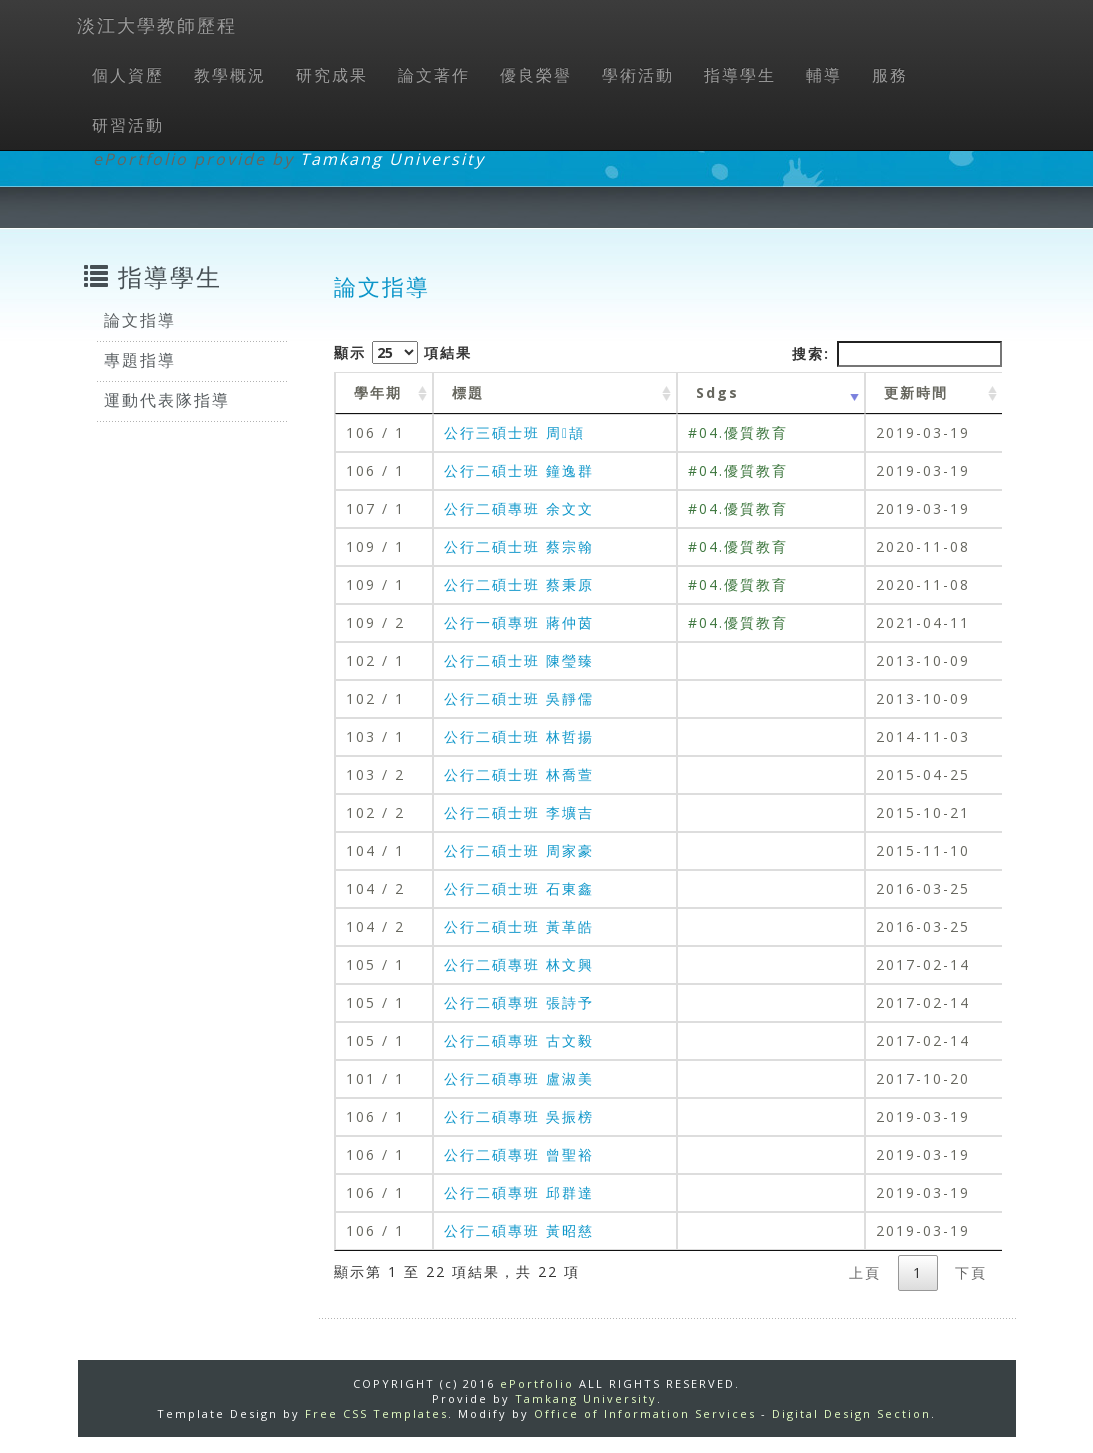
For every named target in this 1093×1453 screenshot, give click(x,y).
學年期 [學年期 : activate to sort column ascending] (378, 392)
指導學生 (740, 75)
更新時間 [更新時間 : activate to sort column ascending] (916, 392)
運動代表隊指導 (167, 400)
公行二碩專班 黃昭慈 (519, 1230)
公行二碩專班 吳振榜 (519, 1116)
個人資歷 (128, 75)
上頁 (865, 1272)
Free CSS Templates (376, 1413)
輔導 (824, 75)
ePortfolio (537, 1383)
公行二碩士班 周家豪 (519, 850)
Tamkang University (392, 159)
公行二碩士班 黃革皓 (519, 926)
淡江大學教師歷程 (157, 25)
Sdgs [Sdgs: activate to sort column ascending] (717, 392)
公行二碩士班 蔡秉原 (519, 584)
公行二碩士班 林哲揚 (519, 736)
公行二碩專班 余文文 (519, 508)
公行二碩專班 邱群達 (519, 1192)
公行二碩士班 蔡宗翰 (519, 546)
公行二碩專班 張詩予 (519, 1002)
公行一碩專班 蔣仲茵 (519, 622)
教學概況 (230, 75)
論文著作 (434, 75)
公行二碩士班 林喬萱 (519, 774)
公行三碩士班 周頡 (514, 432)
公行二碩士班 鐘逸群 (519, 470)
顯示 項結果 (403, 352)
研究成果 (332, 75)
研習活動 (128, 125)
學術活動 (638, 75)
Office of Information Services (645, 1413)
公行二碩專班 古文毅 (519, 1040)
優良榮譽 (536, 75)
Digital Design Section (851, 1413)
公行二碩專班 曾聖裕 (519, 1154)
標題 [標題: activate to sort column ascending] (468, 392)
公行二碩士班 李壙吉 (519, 812)
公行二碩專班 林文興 (519, 964)
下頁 (971, 1272)
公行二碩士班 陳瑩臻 (519, 660)
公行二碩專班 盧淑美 (519, 1078)
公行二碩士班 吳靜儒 (519, 698)
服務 (890, 75)
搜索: (897, 354)
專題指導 (140, 360)
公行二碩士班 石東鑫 (519, 888)
